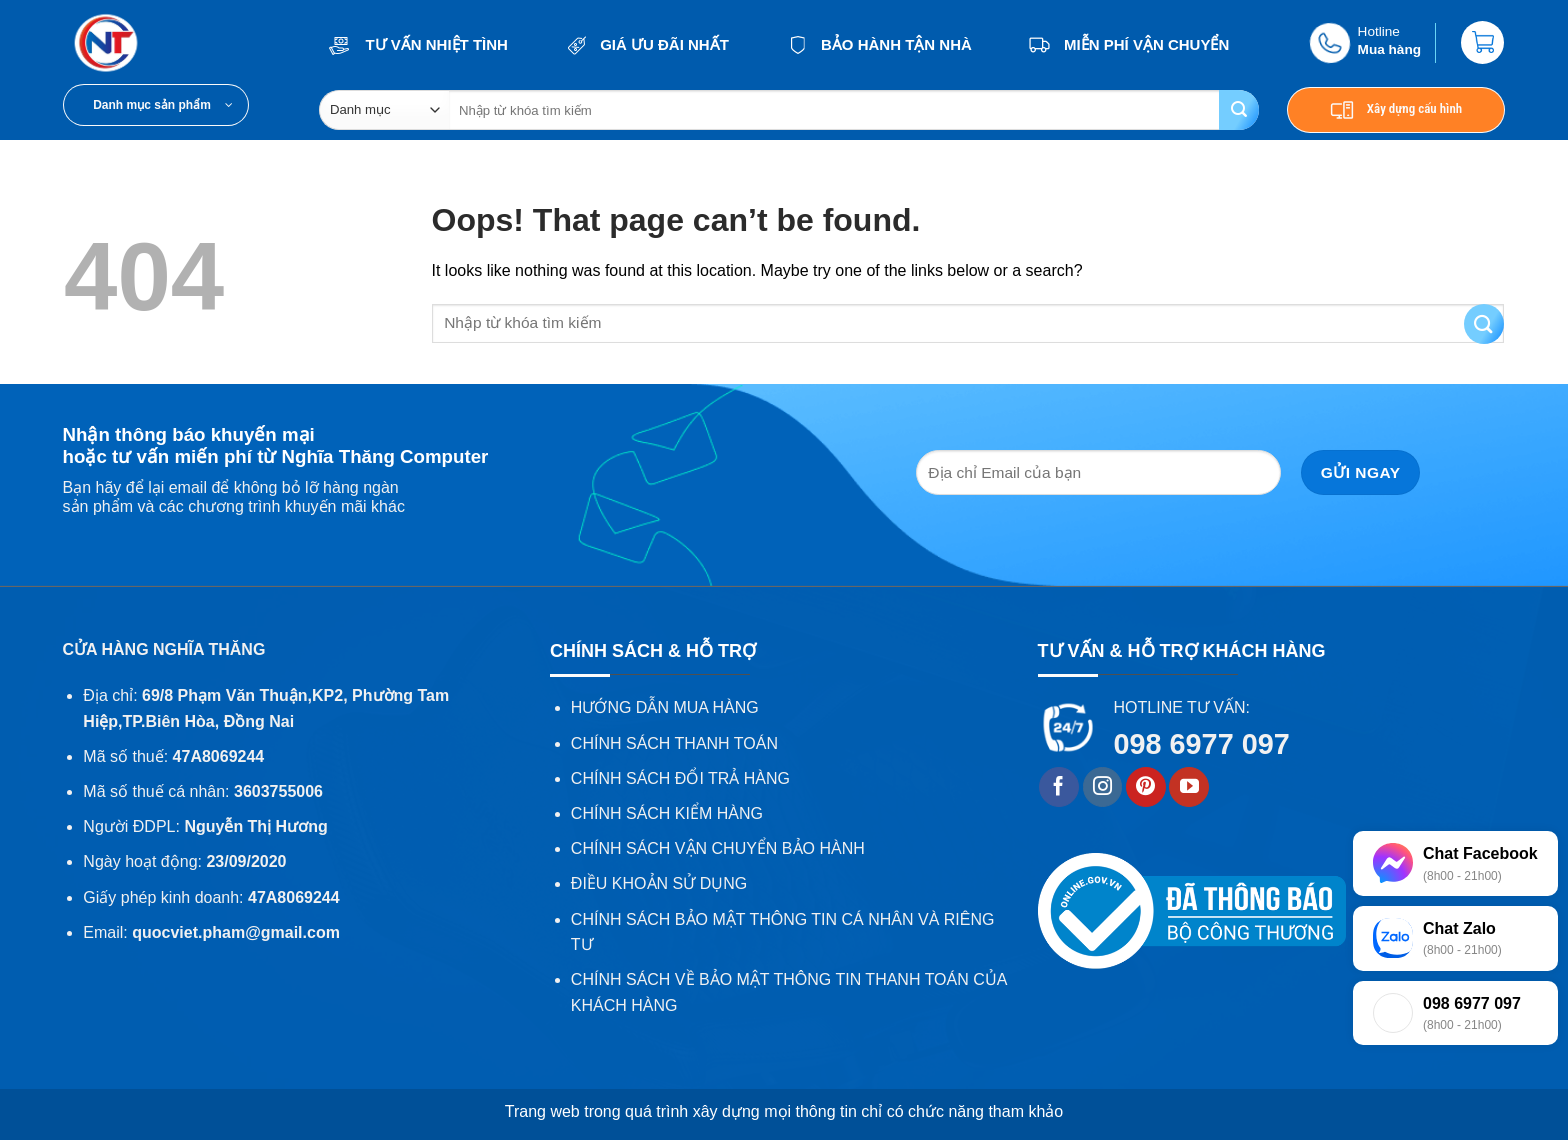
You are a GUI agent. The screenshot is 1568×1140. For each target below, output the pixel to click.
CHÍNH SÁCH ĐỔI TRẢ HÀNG (680, 778)
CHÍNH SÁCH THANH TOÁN (674, 743)
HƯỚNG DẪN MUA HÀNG (665, 707)
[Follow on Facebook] (1059, 787)
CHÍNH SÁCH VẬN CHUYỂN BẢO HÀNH (718, 848)
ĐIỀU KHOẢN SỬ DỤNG (659, 883)
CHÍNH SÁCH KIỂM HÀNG (667, 813)
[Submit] (1239, 110)
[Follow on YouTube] (1189, 787)
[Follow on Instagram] (1103, 787)
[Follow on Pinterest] (1146, 787)
